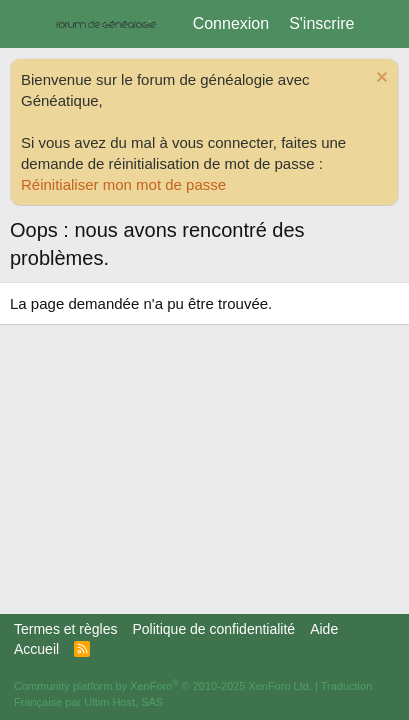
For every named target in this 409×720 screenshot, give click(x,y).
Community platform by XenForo (163, 686)
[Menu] (27, 24)
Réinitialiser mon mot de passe (123, 184)
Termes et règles (65, 629)
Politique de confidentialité (213, 629)
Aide (324, 629)
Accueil (36, 649)
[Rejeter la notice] (379, 79)
